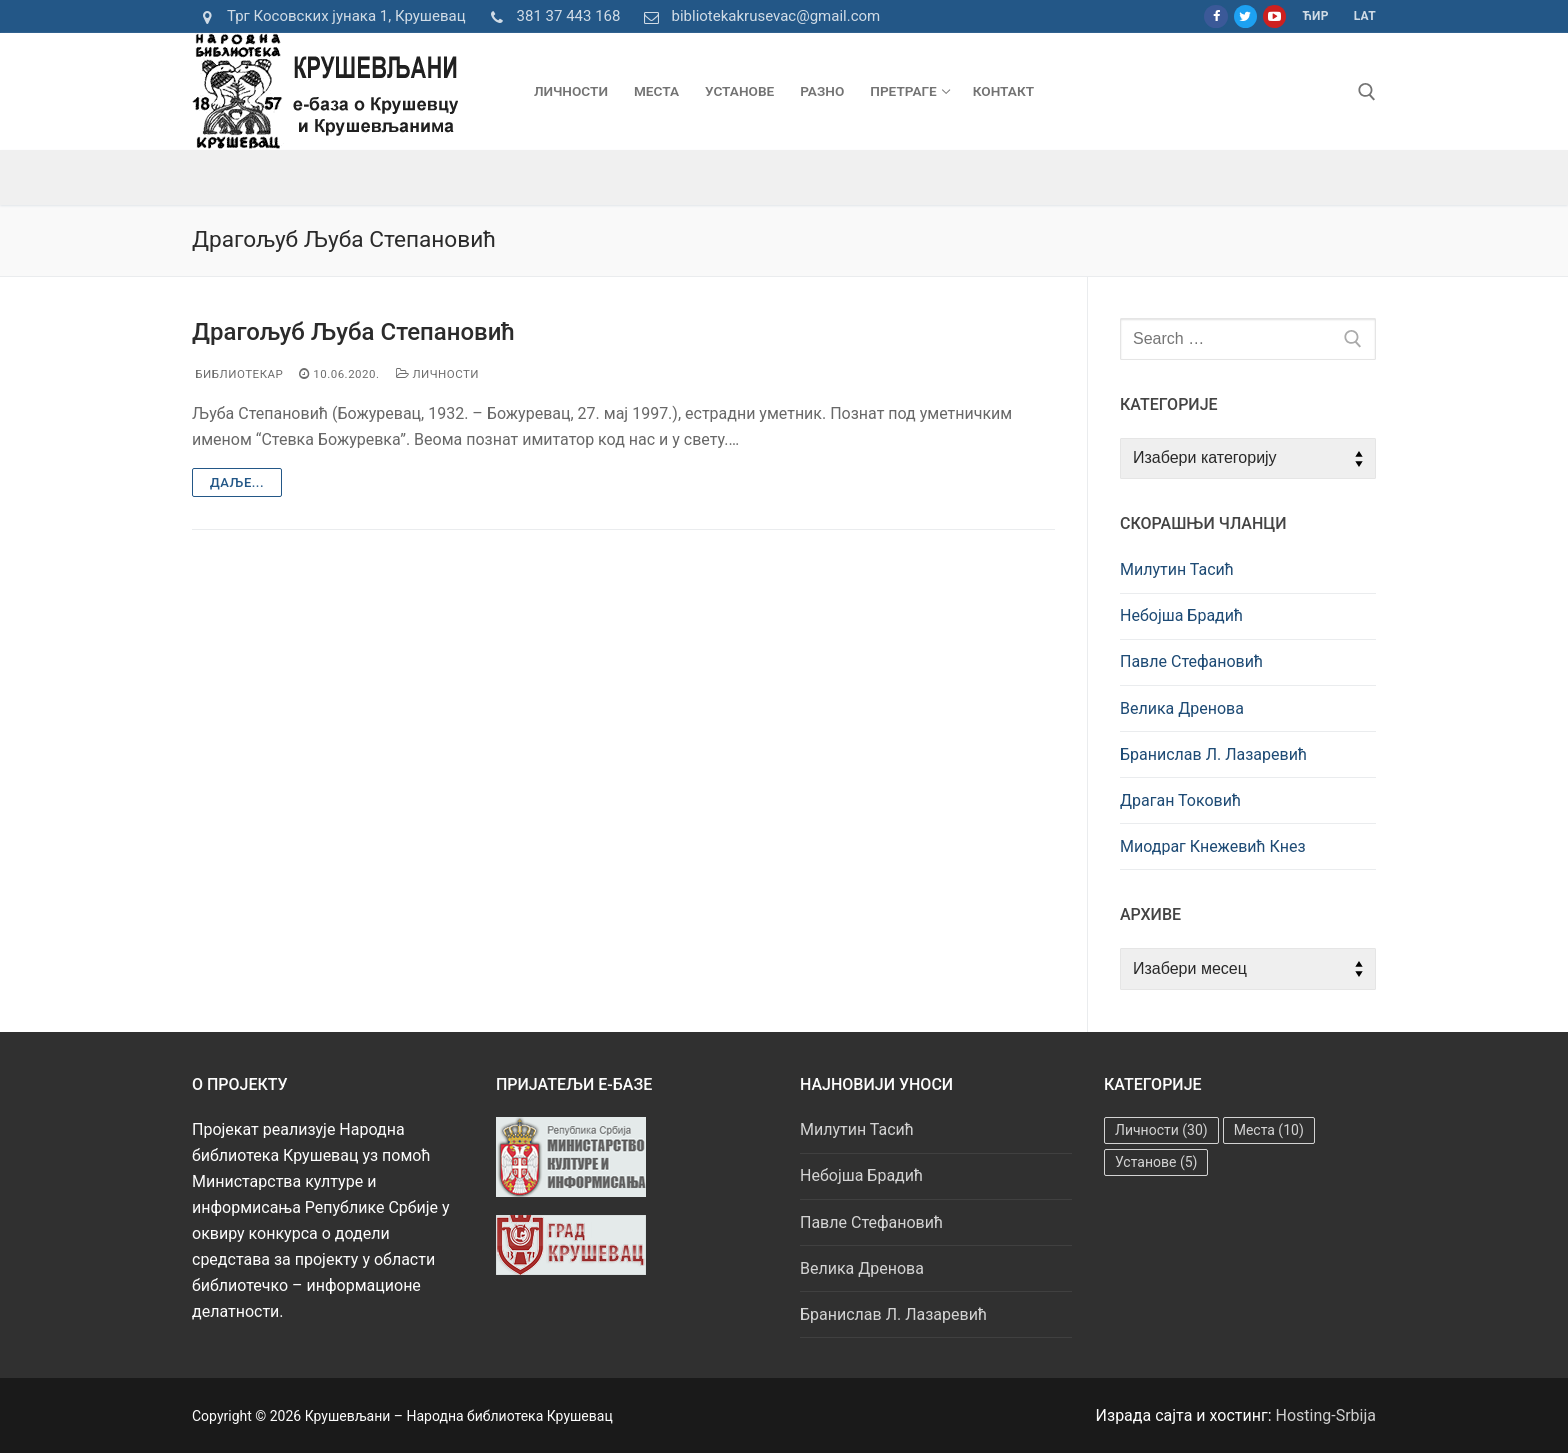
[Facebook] (1215, 16)
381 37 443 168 (551, 17)
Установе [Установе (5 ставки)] (1156, 1162)
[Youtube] (1274, 16)
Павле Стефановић (1191, 661)
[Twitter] (1245, 16)
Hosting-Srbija (1326, 1415)
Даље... (237, 482)
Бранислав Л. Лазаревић (1213, 754)
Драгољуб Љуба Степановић (353, 332)
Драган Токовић (1180, 800)
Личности (438, 374)
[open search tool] (1367, 92)
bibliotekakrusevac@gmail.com (758, 17)
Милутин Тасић (1177, 569)
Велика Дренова (1182, 708)
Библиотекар (237, 374)
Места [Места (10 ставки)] (1269, 1130)
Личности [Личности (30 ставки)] (1161, 1130)
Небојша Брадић (1181, 615)
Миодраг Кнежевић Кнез (1213, 846)
